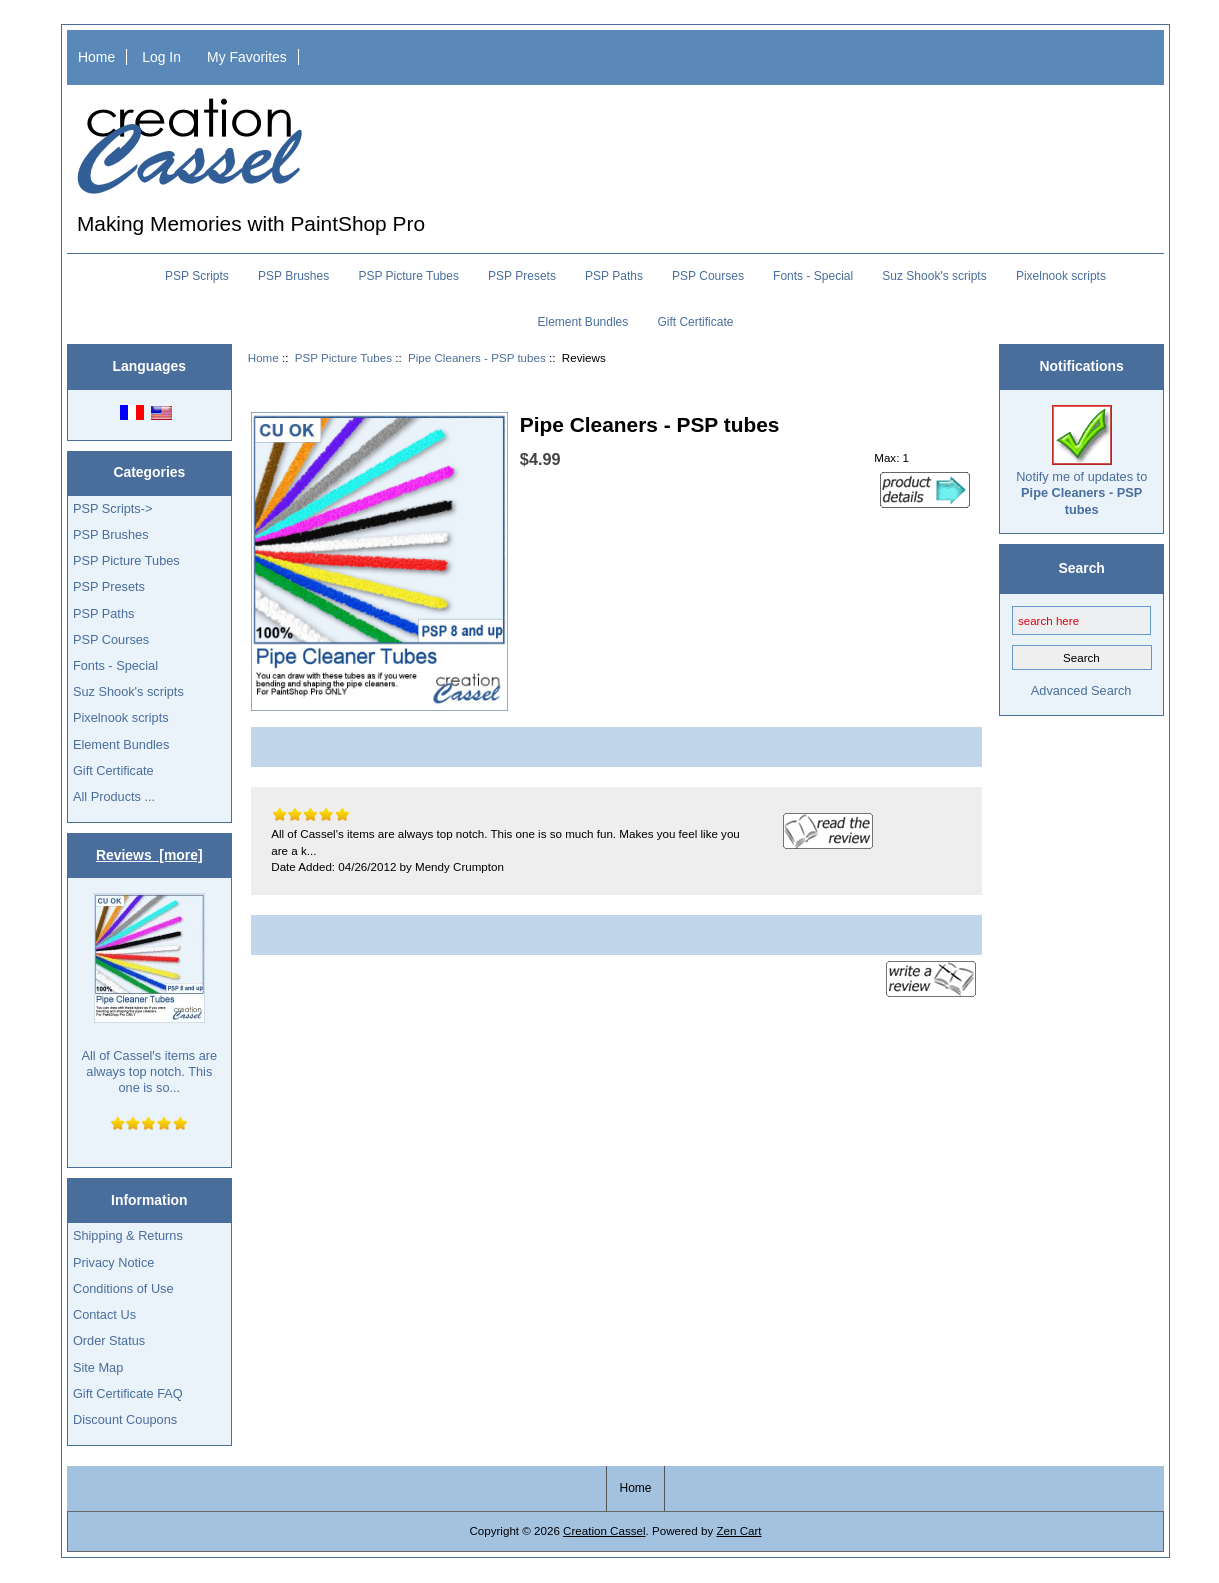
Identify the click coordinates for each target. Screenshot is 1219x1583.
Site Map (98, 1367)
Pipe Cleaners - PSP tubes (477, 357)
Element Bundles (583, 322)
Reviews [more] (149, 855)
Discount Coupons (125, 1419)
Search (1081, 568)
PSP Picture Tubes (343, 357)
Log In (161, 57)
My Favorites (247, 57)
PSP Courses (708, 276)
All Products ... (114, 796)
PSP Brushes (293, 276)
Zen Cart (738, 1530)
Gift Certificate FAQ (128, 1393)
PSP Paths (614, 276)
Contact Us (104, 1314)
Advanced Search (1081, 690)
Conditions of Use (123, 1288)
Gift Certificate (695, 322)
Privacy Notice (113, 1262)
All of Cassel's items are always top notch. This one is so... (149, 994)
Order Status (109, 1340)
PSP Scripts (197, 276)
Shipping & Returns (128, 1235)
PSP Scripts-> (112, 508)
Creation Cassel (604, 1530)
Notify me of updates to (1081, 461)
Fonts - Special (813, 276)
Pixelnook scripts (1061, 276)
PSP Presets (522, 276)
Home (96, 57)
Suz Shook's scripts (934, 276)
